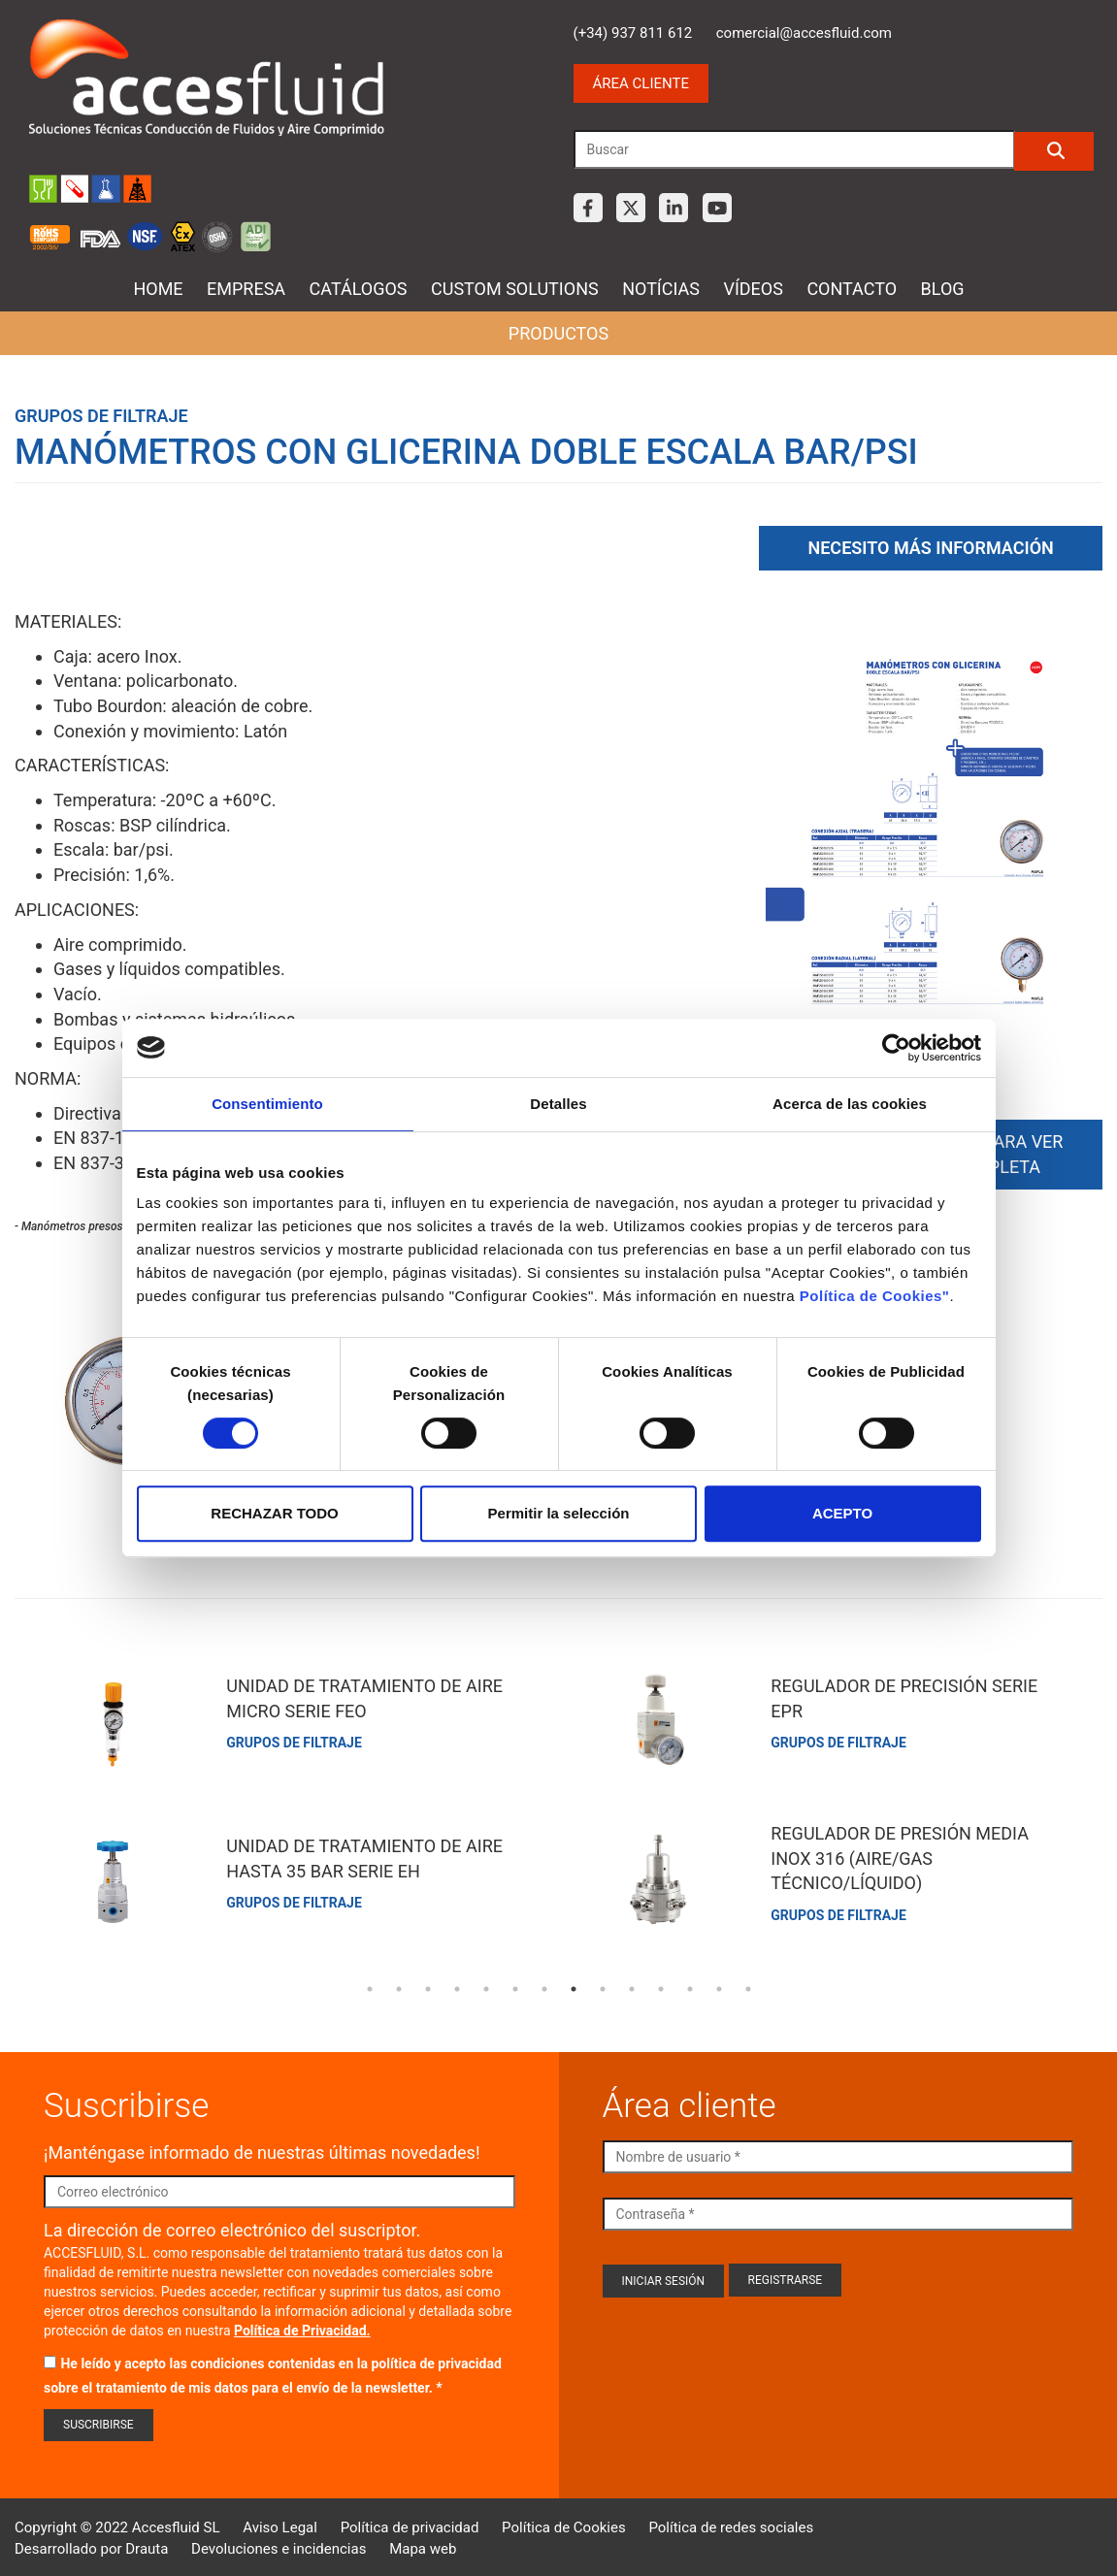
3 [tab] (428, 1985)
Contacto (851, 288)
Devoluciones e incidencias (278, 2544)
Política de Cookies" (875, 1296)
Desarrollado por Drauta (91, 2544)
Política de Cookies (564, 2523)
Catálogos (359, 288)
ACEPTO (842, 1513)
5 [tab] (486, 1985)
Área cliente (641, 83)
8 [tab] (573, 1985)
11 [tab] (661, 1985)
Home (157, 288)
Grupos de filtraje (101, 416)
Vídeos (752, 288)
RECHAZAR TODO (274, 1513)
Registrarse (785, 2275)
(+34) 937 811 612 (633, 33)
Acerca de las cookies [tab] (849, 1103)
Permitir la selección (559, 1513)
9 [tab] (602, 1985)
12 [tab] (690, 1985)
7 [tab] (544, 1985)
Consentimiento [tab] (267, 1103)
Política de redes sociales (730, 2523)
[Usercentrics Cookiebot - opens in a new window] (896, 1047)
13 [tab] (719, 1985)
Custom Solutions (515, 288)
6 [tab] (515, 1985)
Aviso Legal (280, 2523)
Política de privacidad (410, 2523)
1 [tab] (369, 1985)
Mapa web (422, 2544)
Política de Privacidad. (302, 2325)
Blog (943, 288)
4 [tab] (457, 1985)
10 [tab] (631, 1985)
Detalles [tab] (558, 1103)
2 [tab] (399, 1985)
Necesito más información (930, 544)
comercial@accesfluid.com (804, 33)
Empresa (246, 288)
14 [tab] (748, 1985)
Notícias (661, 288)
